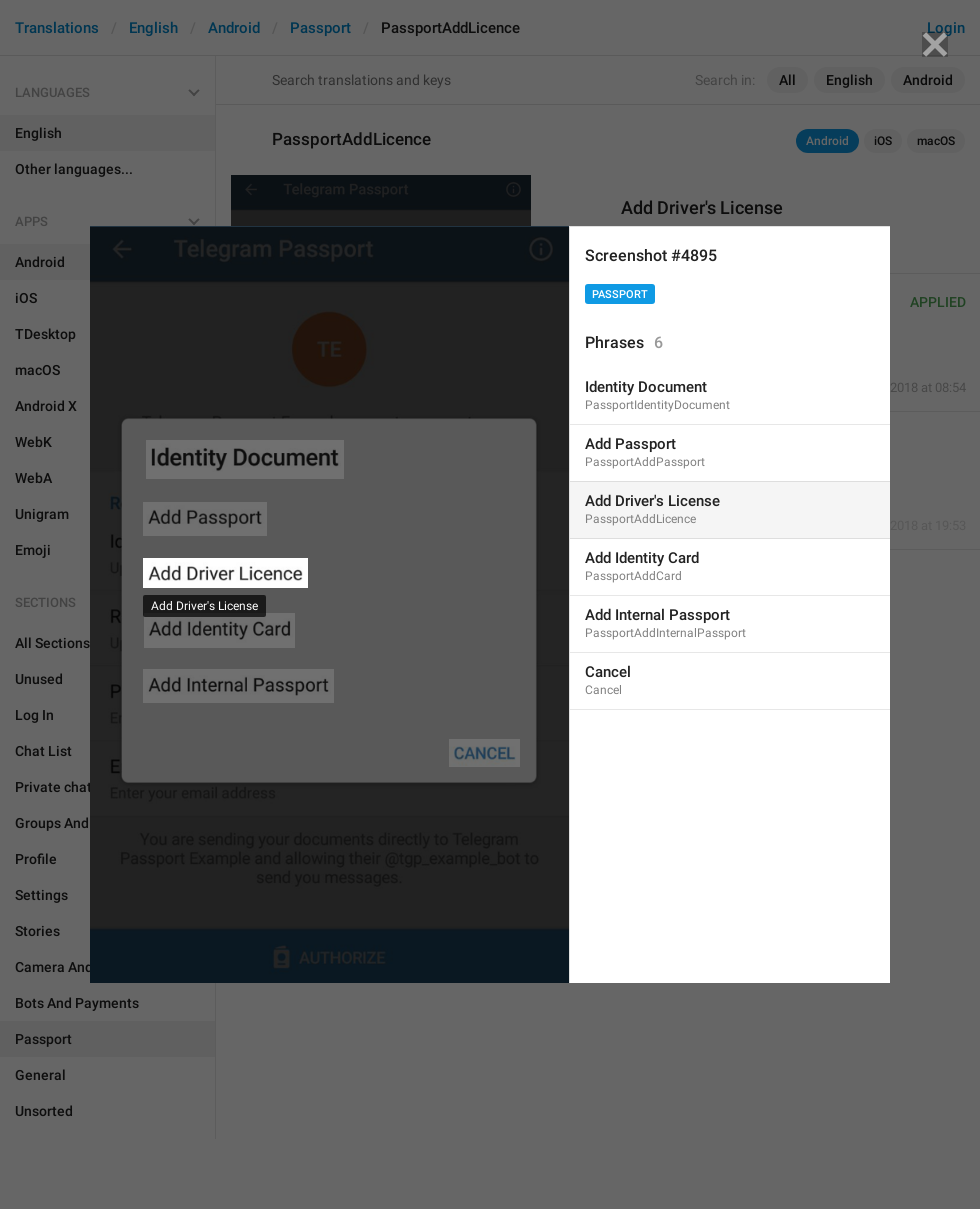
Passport (620, 294)
